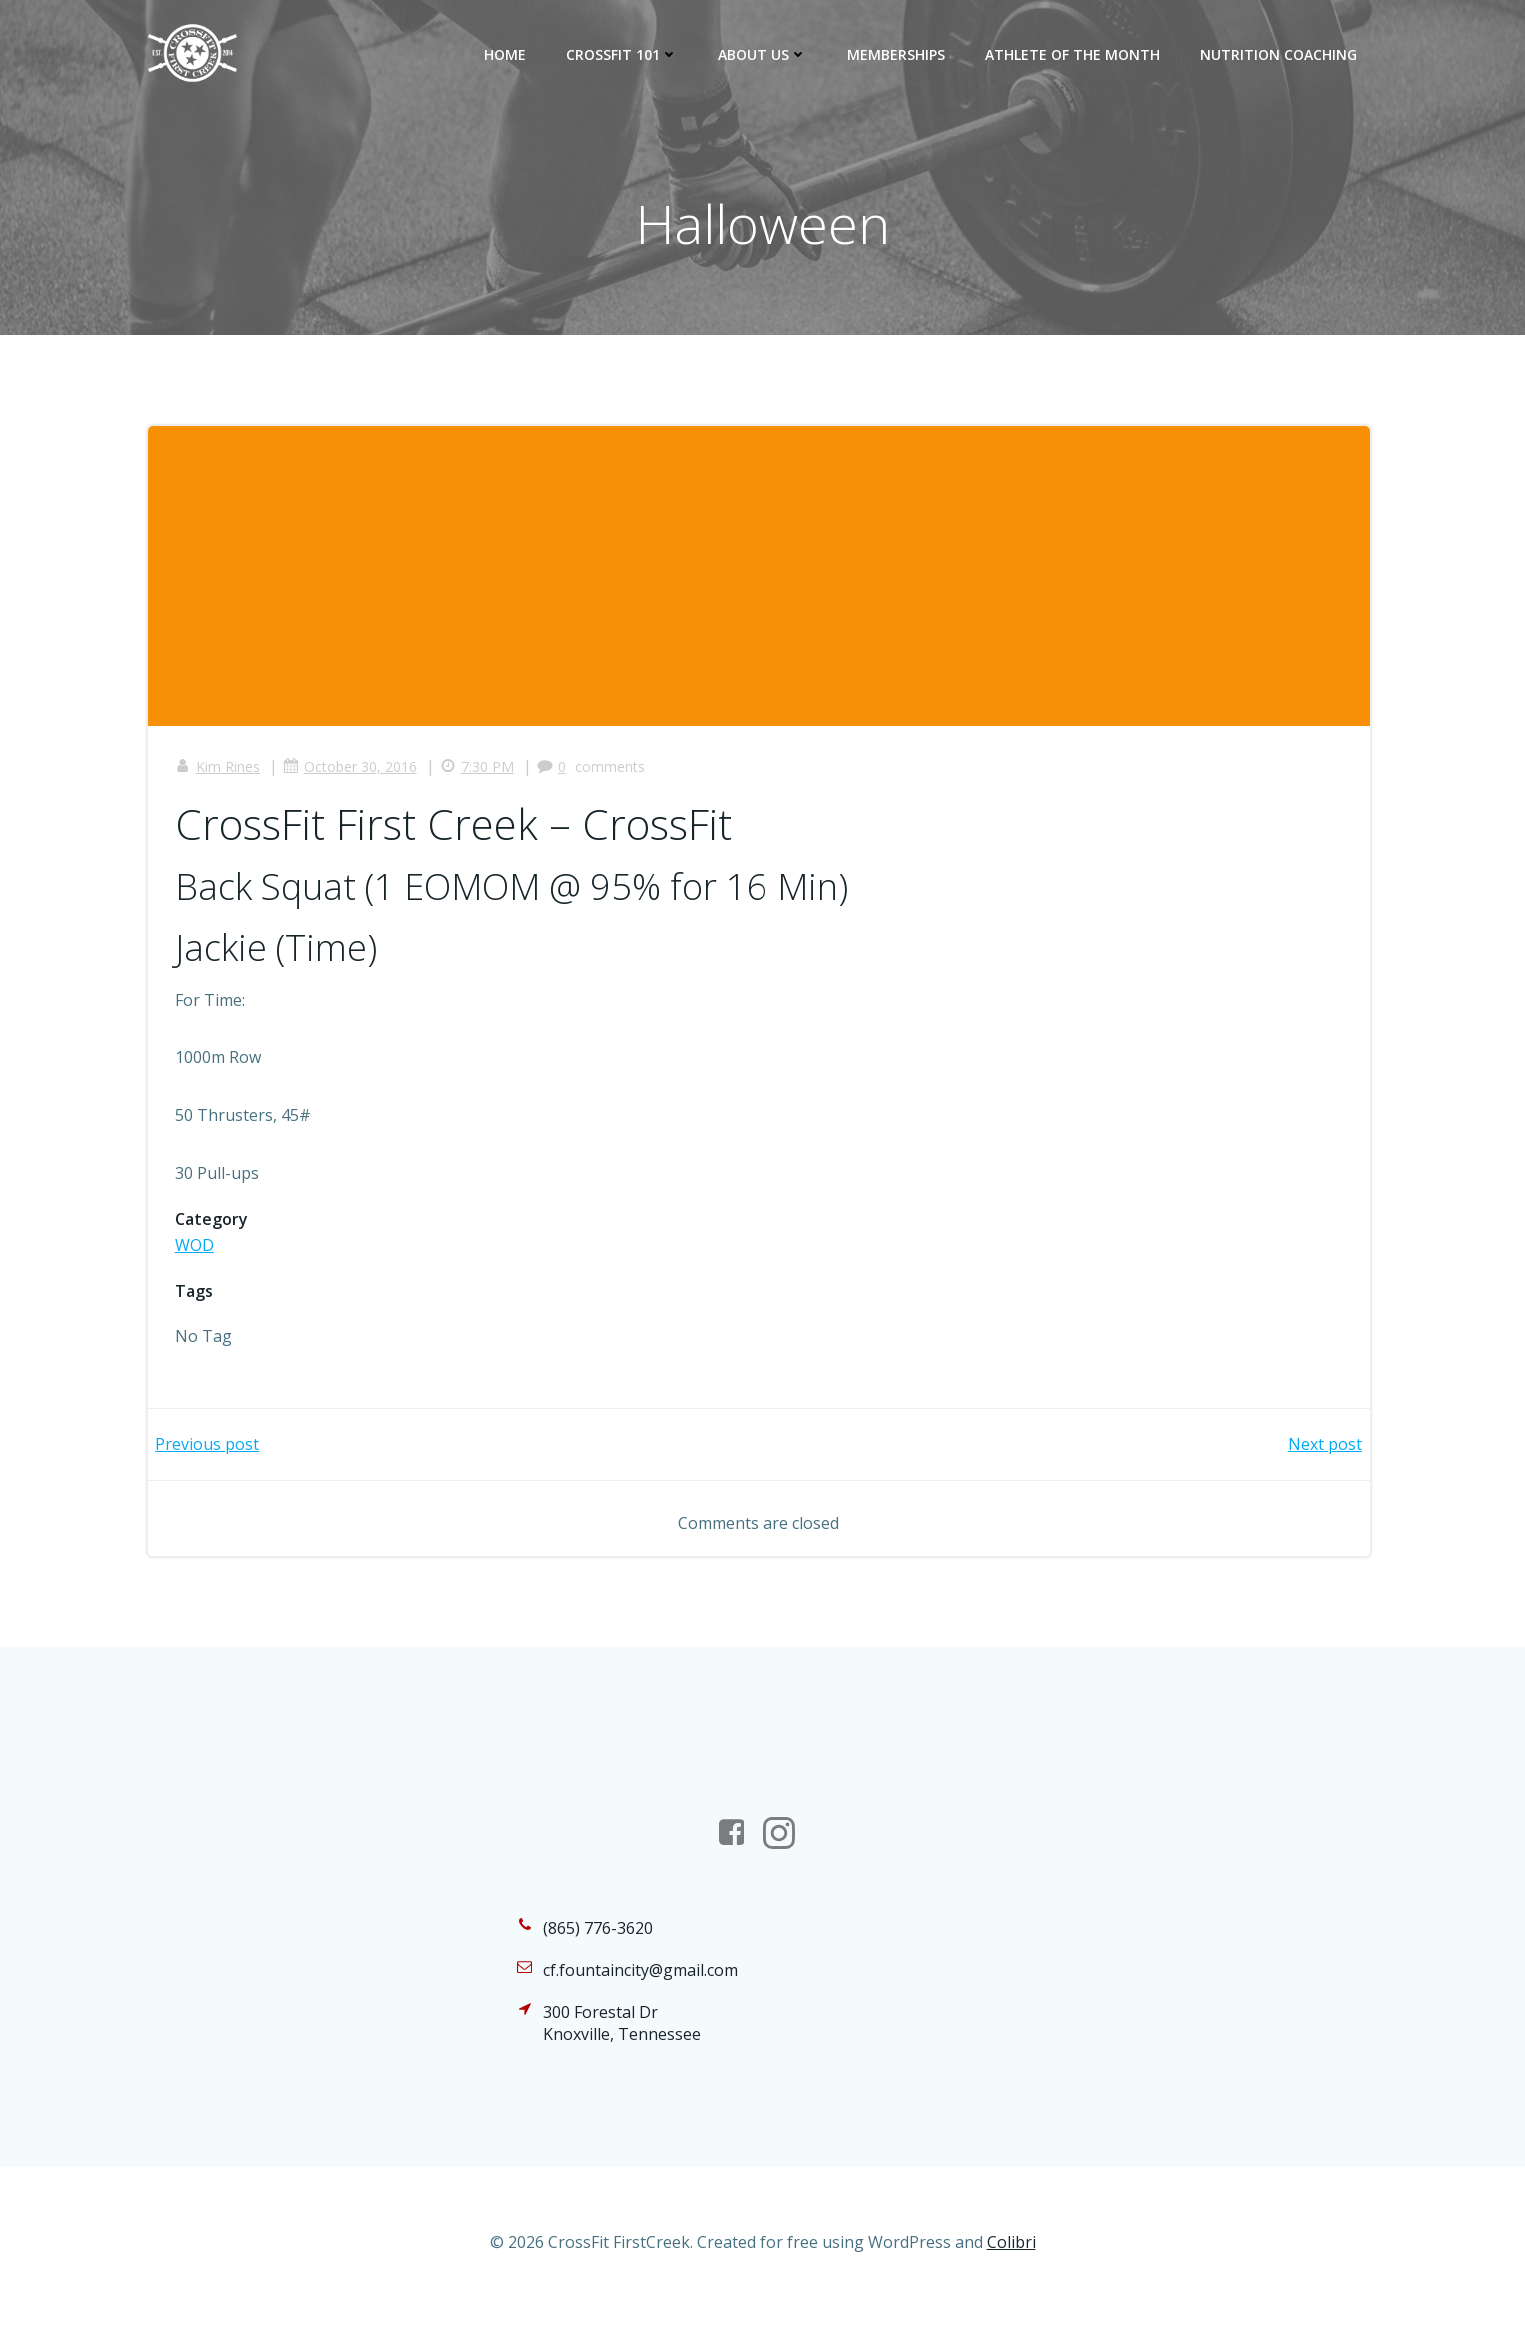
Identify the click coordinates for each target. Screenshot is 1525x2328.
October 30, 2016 (353, 771)
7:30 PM (480, 771)
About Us (764, 54)
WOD (197, 1250)
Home (507, 54)
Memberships (898, 54)
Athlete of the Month (1074, 54)
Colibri (1011, 2269)
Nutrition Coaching (1280, 54)
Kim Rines (220, 771)
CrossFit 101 (624, 54)
